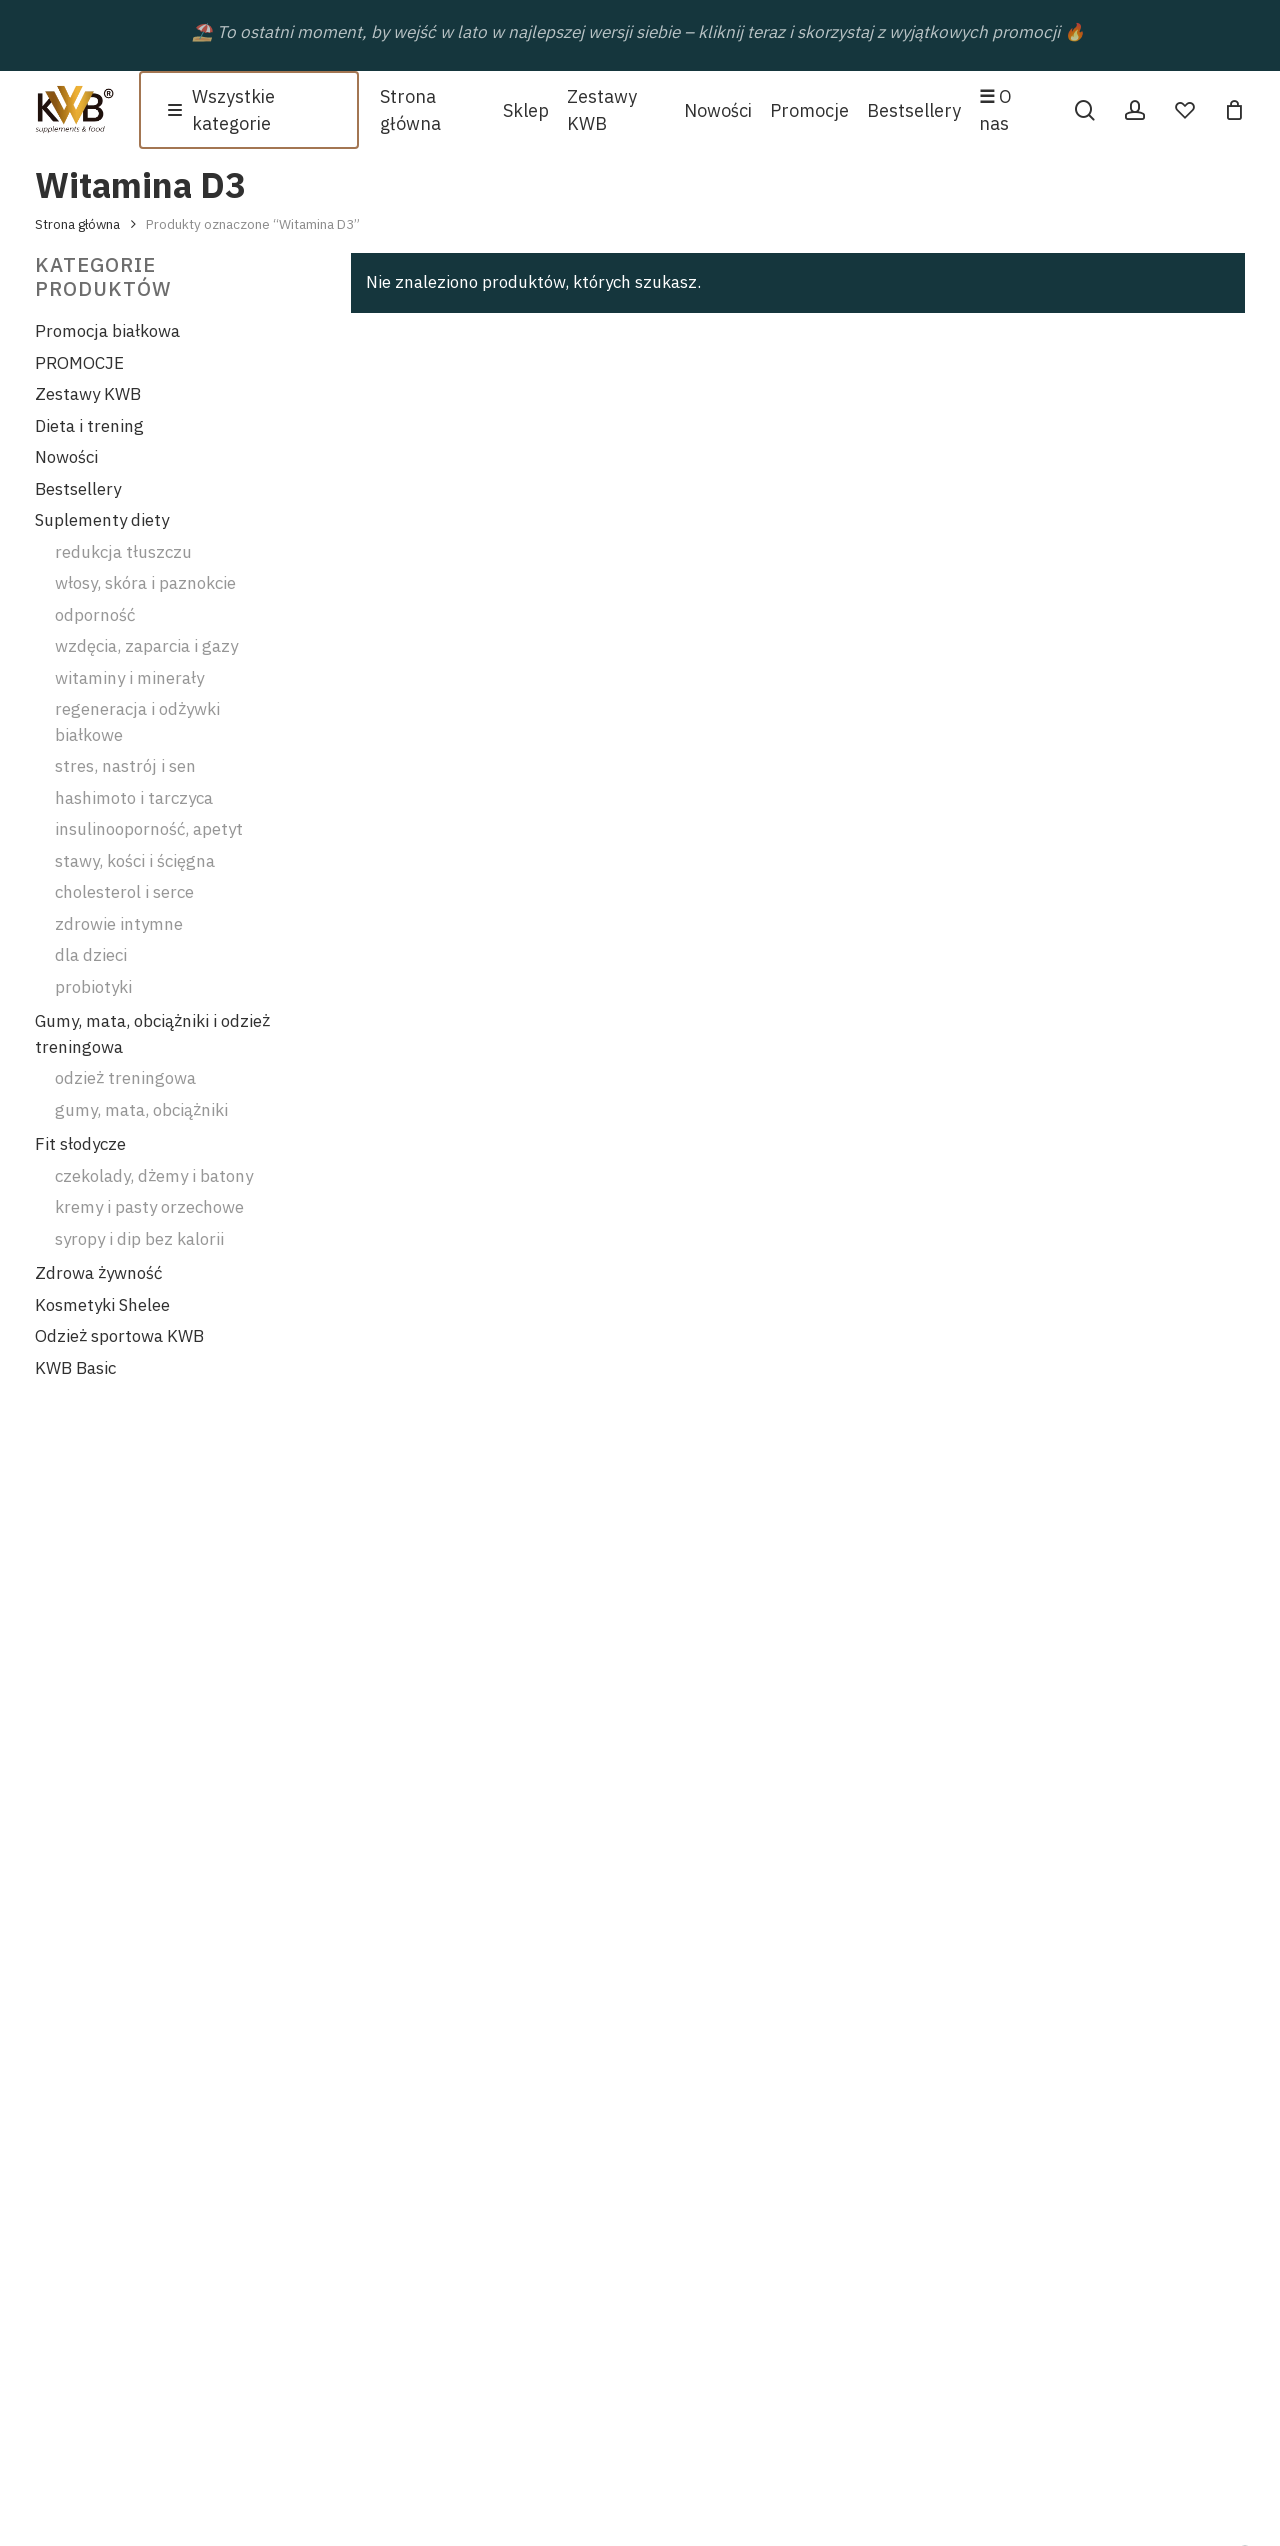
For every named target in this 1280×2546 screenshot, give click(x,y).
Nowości (66, 457)
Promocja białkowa (107, 331)
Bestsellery (78, 489)
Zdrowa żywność (98, 1273)
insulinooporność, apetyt (149, 829)
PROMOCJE (79, 363)
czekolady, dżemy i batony (154, 1176)
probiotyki (93, 987)
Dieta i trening (89, 426)
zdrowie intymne (119, 924)
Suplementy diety (102, 520)
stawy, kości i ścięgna (135, 861)
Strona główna (77, 224)
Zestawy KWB (88, 394)
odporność (95, 615)
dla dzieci (91, 955)
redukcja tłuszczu (123, 552)
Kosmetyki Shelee (102, 1305)
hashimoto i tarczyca (134, 798)
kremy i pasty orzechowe (149, 1207)
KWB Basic (75, 1368)
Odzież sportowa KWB (119, 1336)
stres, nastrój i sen (125, 766)
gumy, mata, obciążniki (141, 1110)
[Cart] (1234, 110)
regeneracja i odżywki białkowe (137, 722)
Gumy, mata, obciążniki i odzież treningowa (152, 1034)
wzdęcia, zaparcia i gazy (146, 646)
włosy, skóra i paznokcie (145, 583)
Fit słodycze (80, 1144)
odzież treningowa (125, 1078)
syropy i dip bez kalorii (139, 1239)
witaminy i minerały (129, 678)
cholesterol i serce (124, 892)
